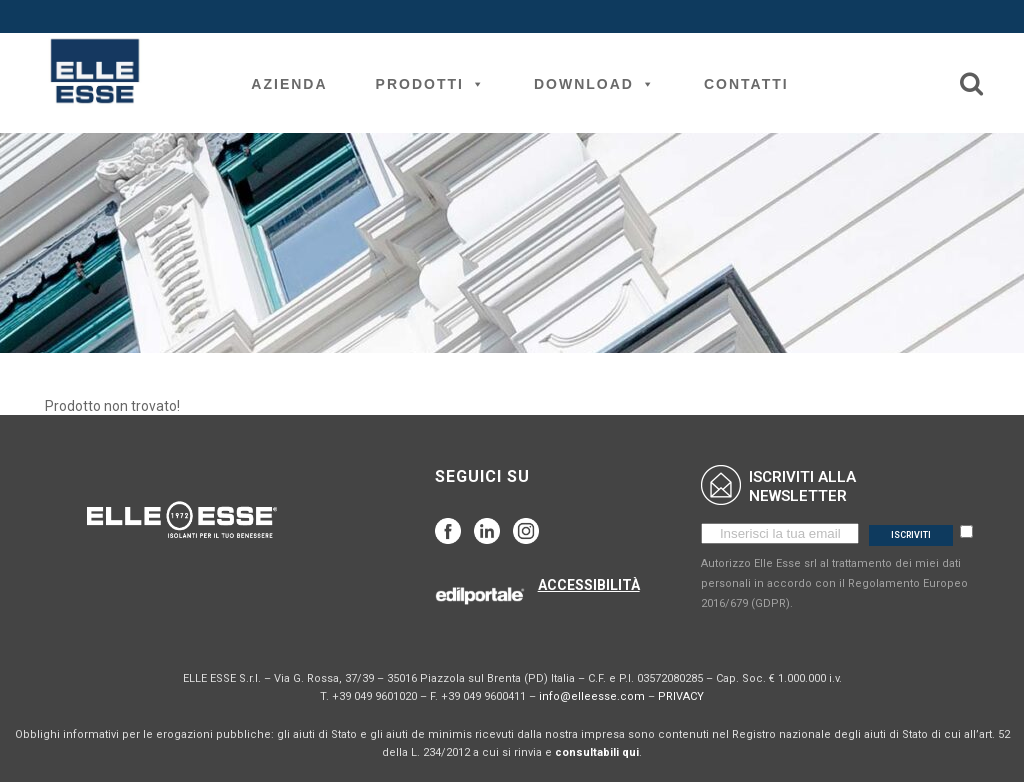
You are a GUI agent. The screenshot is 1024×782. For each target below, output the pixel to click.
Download (595, 84)
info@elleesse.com (592, 696)
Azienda (289, 84)
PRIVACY (681, 696)
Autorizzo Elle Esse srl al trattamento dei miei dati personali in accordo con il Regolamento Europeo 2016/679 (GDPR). (834, 583)
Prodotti (431, 84)
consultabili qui (597, 752)
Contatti (746, 84)
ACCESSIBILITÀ (589, 585)
